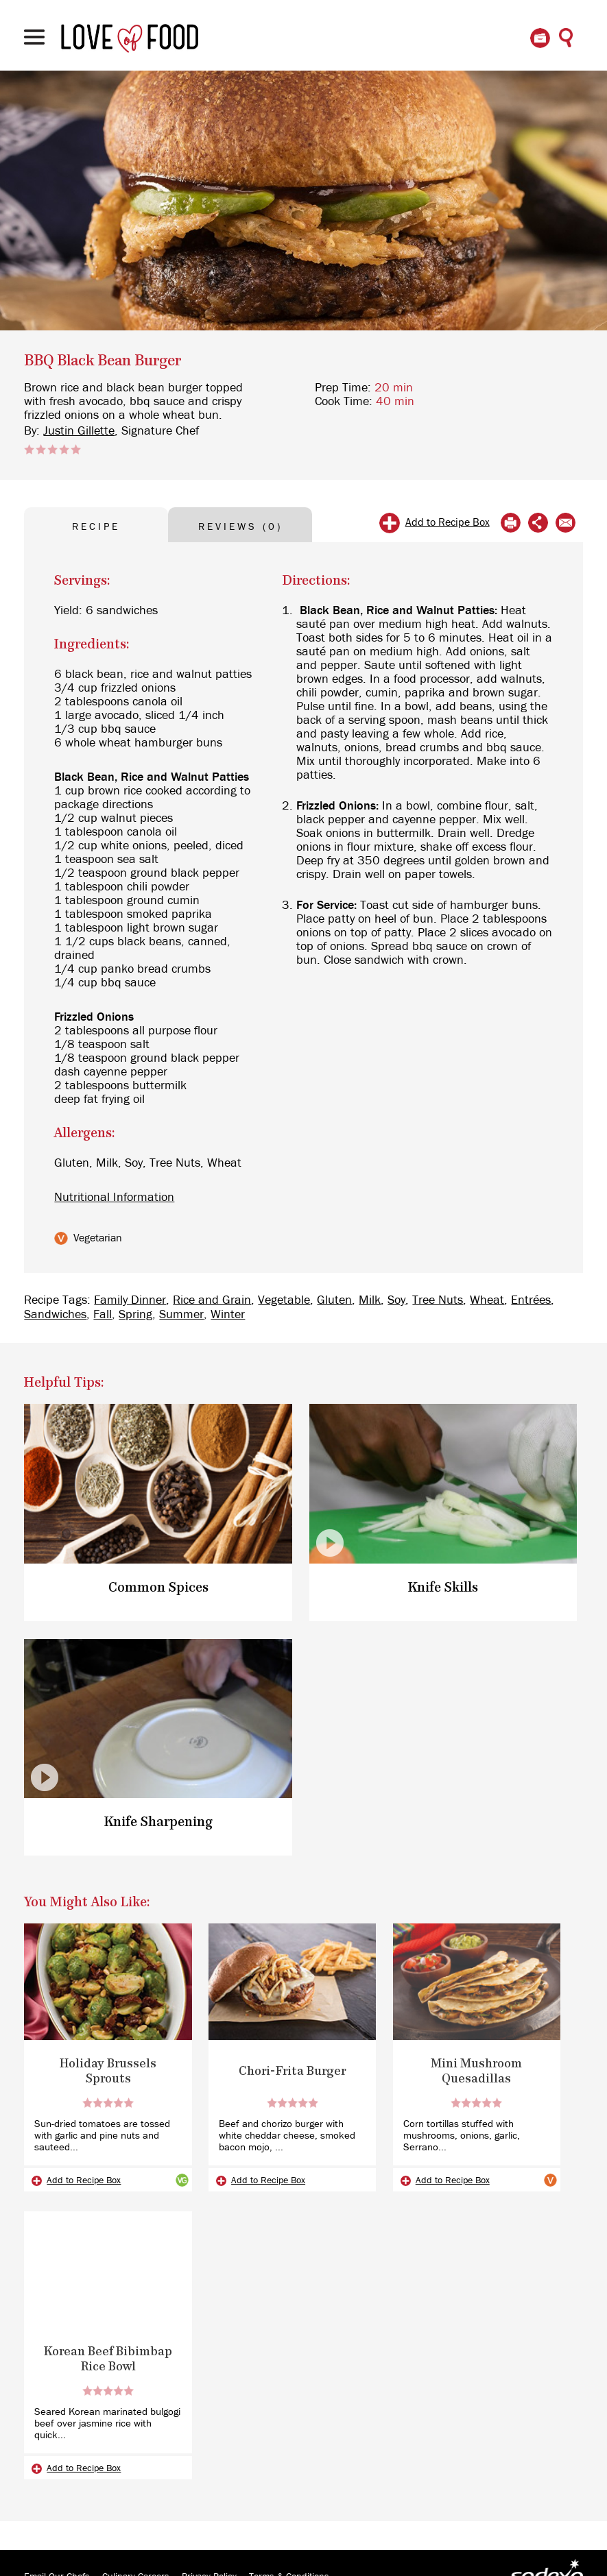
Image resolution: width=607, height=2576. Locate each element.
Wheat (487, 1300)
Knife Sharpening (158, 1822)
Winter (228, 1315)
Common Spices (158, 1588)
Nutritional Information (114, 1197)
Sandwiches (55, 1315)
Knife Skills (443, 1588)
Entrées (531, 1300)
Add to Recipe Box (447, 522)
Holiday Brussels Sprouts (108, 2071)
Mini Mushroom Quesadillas (476, 2071)
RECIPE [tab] (96, 527)
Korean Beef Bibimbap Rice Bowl (108, 2359)
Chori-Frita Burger (292, 2071)
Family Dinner (130, 1300)
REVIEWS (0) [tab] (240, 527)
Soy (396, 1300)
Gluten (334, 1300)
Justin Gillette (79, 431)
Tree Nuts (437, 1300)
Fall (102, 1315)
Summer (181, 1315)
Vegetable (284, 1300)
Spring (135, 1315)
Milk (370, 1300)
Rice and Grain (212, 1300)
